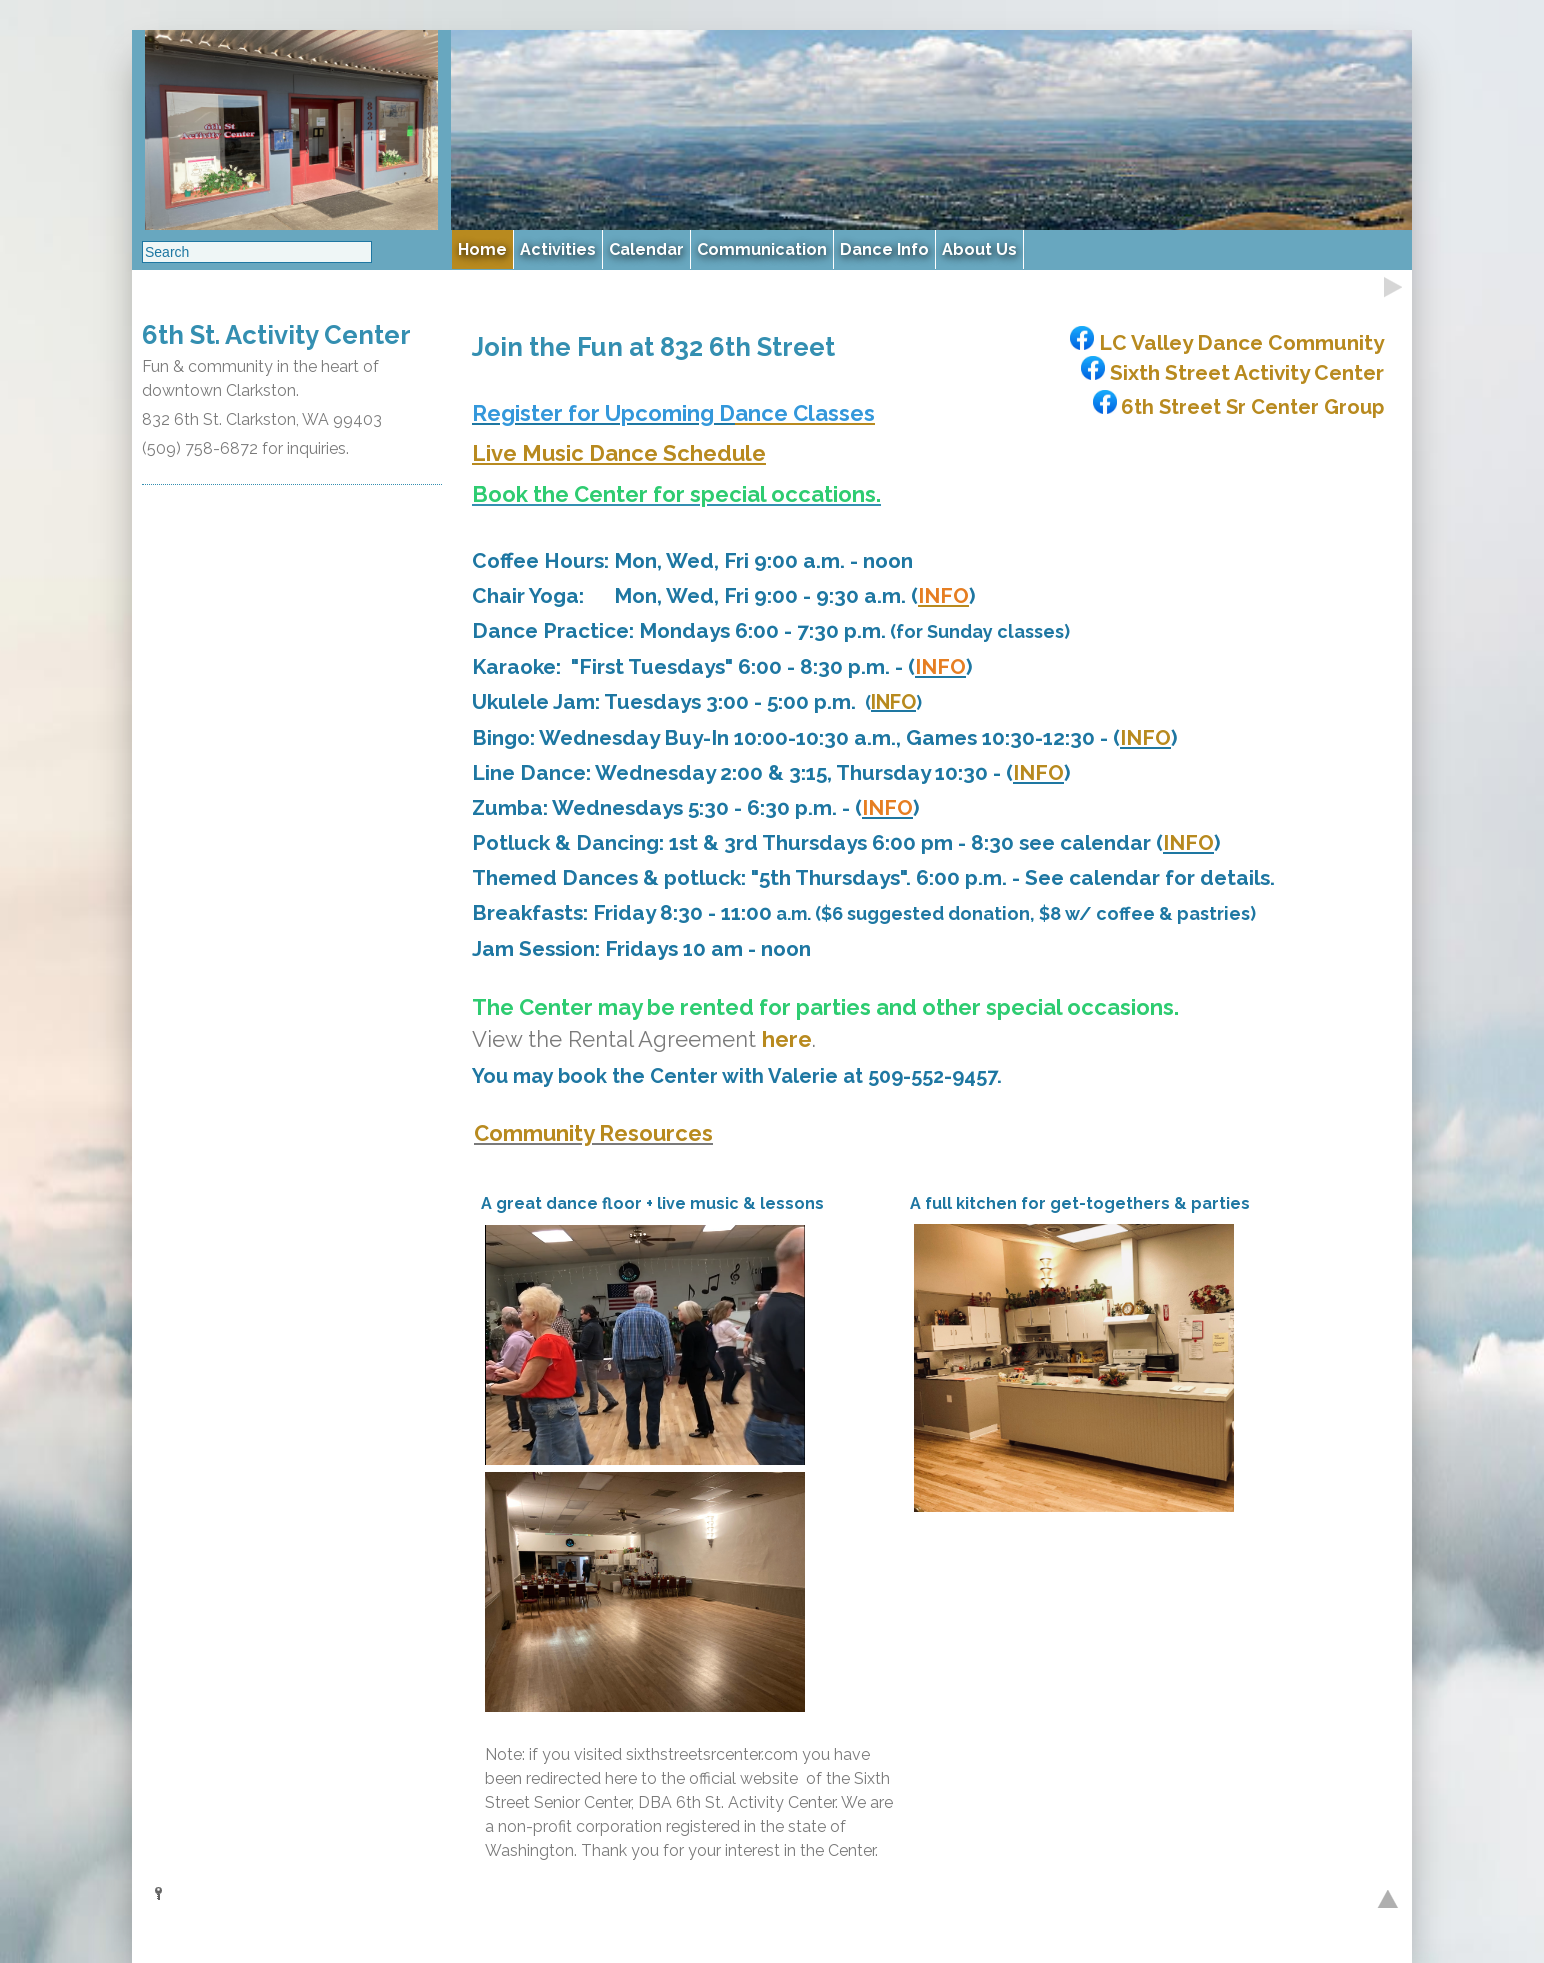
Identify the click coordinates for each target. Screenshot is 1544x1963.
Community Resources (593, 1133)
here (787, 1039)
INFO (893, 702)
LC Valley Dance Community (1224, 342)
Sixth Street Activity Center (1230, 372)
